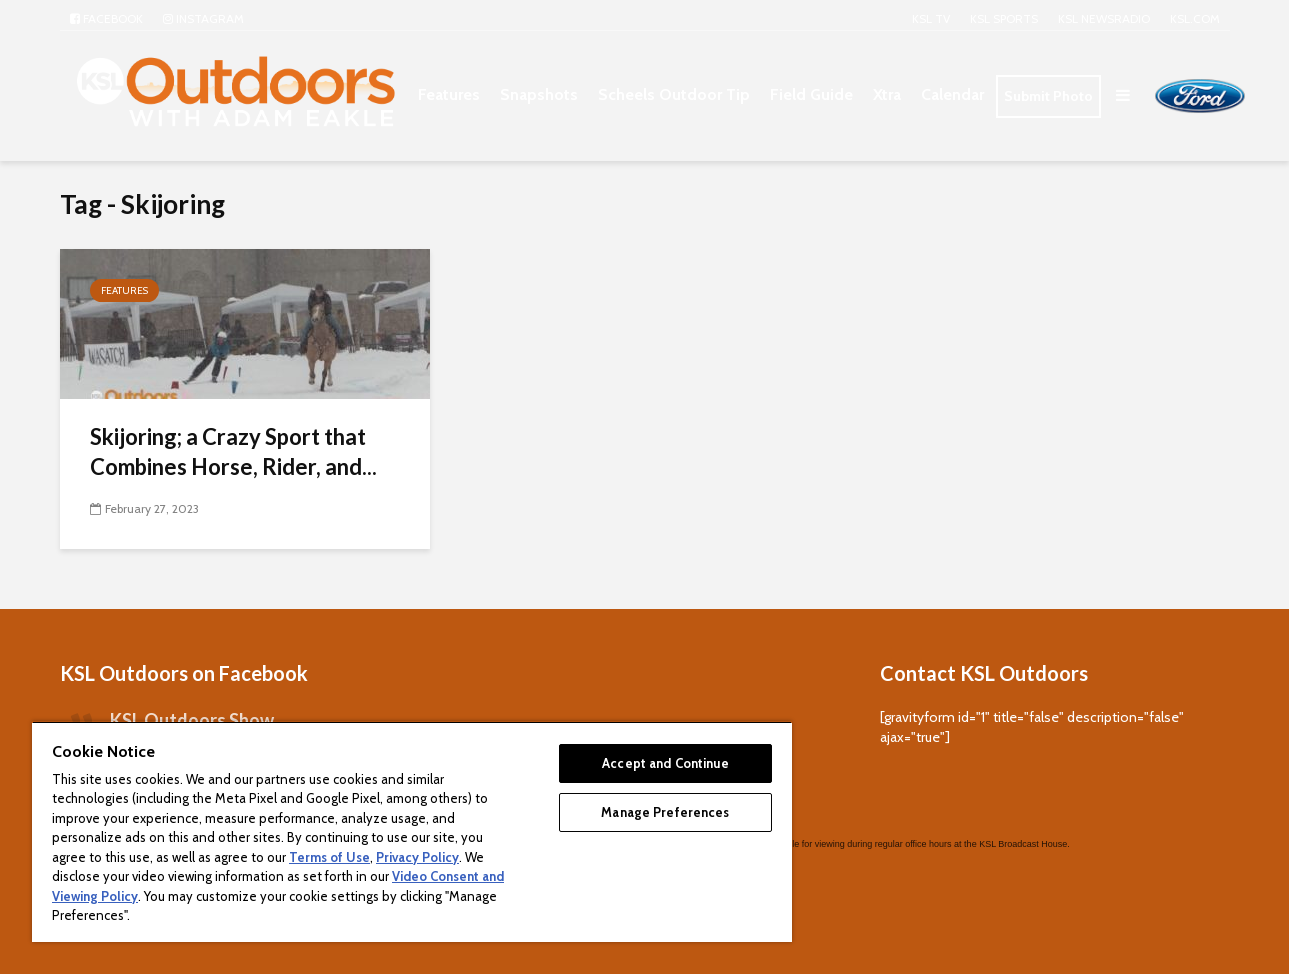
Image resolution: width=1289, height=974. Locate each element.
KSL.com (1195, 18)
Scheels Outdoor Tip (674, 94)
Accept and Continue (665, 763)
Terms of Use (329, 857)
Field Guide (811, 94)
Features (449, 94)
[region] (412, 831)
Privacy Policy (417, 857)
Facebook (106, 18)
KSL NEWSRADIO (1104, 18)
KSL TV (931, 18)
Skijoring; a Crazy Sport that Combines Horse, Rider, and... (233, 451)
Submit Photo (1048, 96)
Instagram (203, 18)
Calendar (952, 94)
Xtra (887, 94)
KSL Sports (1004, 18)
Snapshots (539, 94)
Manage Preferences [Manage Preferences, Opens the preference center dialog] (665, 812)
